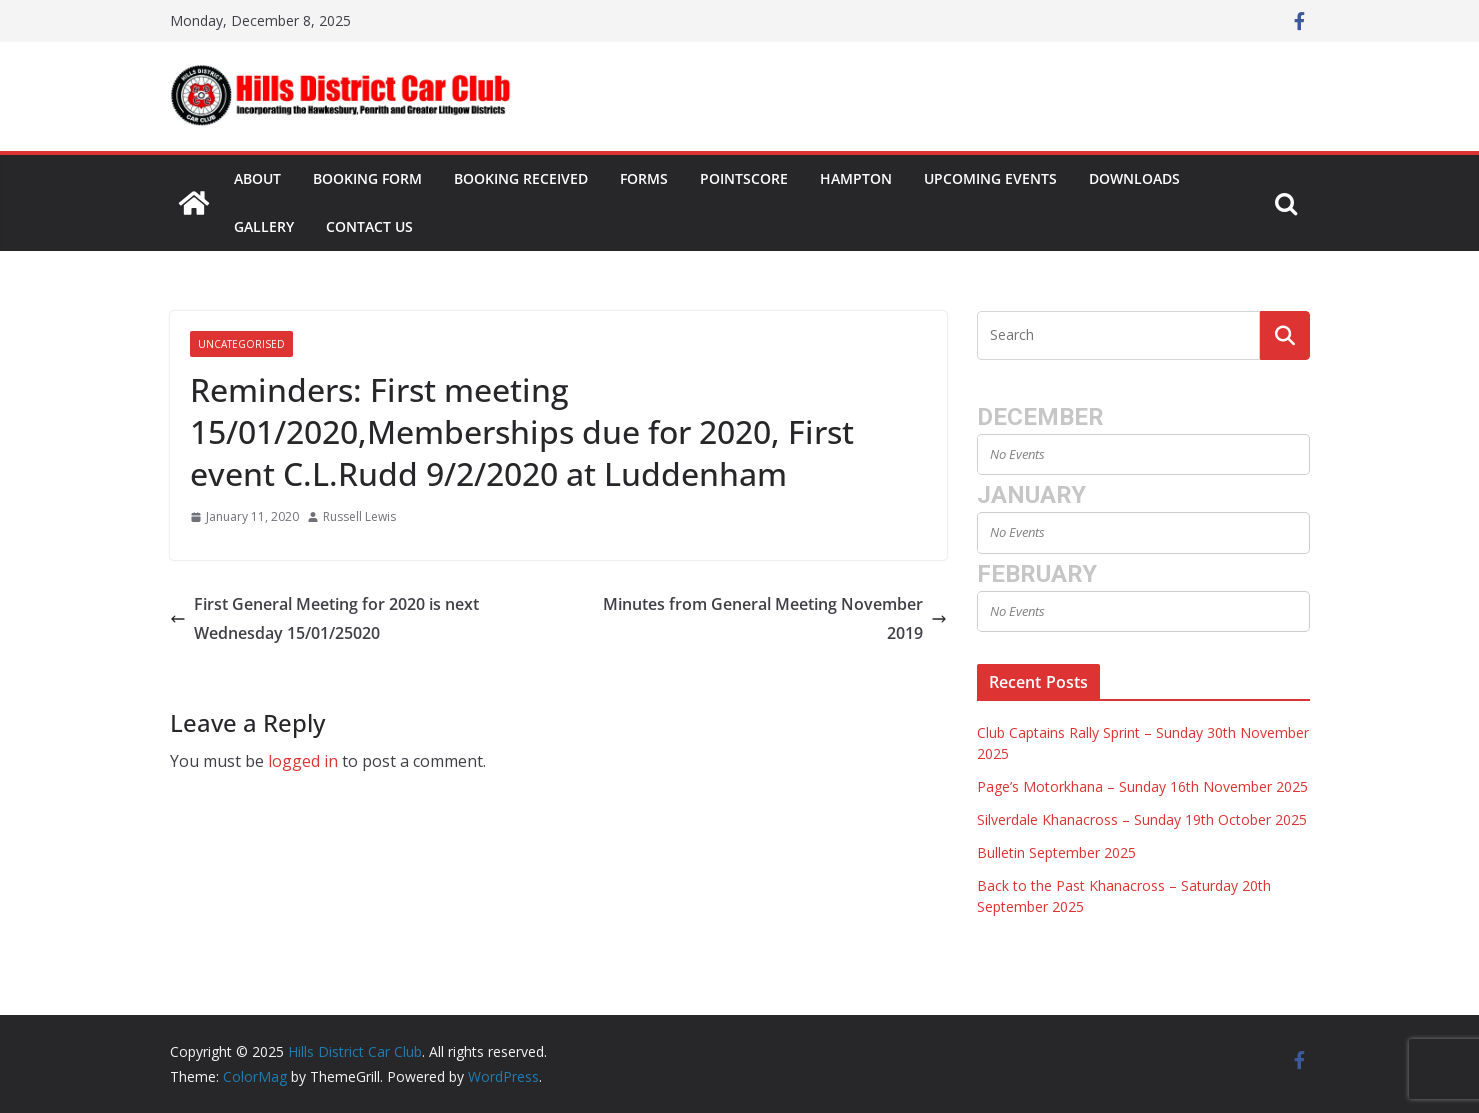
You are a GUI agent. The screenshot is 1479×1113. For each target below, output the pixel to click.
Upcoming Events (990, 178)
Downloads (1134, 178)
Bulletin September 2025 (1056, 852)
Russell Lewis (359, 516)
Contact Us (369, 226)
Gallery (264, 226)
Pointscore (744, 178)
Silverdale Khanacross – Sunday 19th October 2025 (1142, 819)
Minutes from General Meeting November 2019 (775, 618)
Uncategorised (241, 344)
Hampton (856, 178)
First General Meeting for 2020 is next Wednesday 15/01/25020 (324, 618)
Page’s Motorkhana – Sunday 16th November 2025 (1142, 786)
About (257, 178)
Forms (644, 178)
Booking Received (521, 178)
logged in (303, 761)
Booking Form (367, 178)
